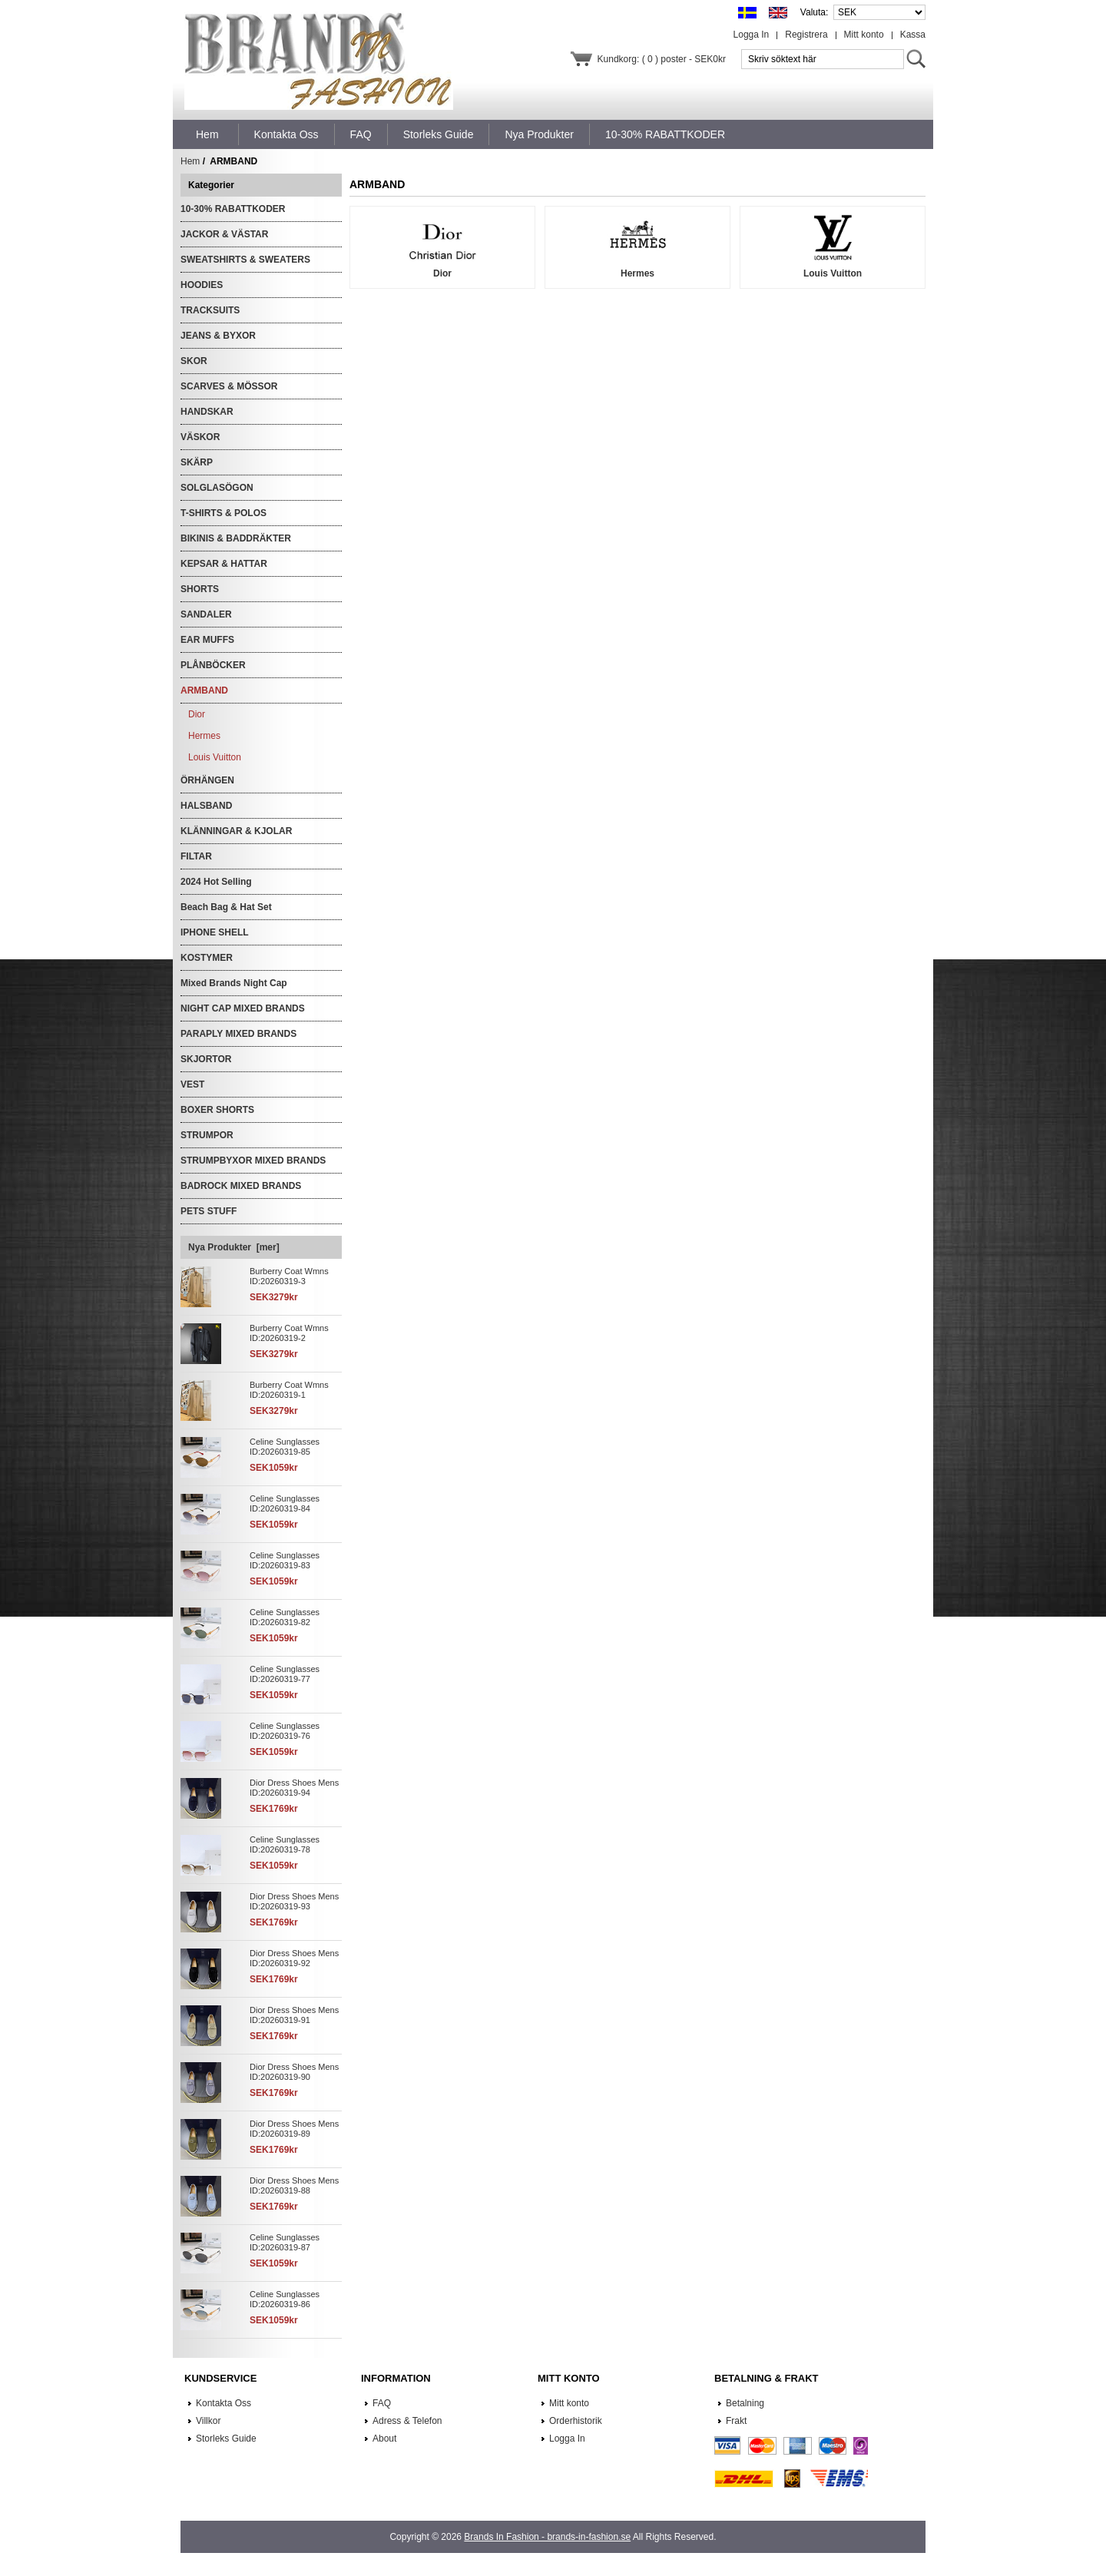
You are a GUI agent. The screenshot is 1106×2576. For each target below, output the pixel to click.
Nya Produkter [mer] (234, 1247)
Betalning (745, 2403)
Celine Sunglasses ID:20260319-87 (285, 2242)
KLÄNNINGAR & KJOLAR (236, 831)
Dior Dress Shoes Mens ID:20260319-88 (294, 2185)
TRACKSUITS (210, 310)
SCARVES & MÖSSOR (228, 386)
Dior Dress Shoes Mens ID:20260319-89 (294, 2128)
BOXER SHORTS (217, 1109)
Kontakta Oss (223, 2403)
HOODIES (201, 285)
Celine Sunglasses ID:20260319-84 (285, 1503)
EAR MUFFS (207, 639)
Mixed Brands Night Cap (233, 983)
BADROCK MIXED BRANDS (240, 1185)
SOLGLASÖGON (216, 487)
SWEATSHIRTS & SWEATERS (245, 259)
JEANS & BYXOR (218, 335)
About (384, 2438)
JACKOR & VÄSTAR (224, 234)
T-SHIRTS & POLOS (223, 513)
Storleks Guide (226, 2438)
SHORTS (199, 589)
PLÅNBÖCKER (213, 665)
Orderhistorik (575, 2420)
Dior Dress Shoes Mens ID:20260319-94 (294, 1787)
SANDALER (206, 614)
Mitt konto (864, 34)
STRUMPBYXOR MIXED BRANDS (253, 1160)
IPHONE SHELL (214, 932)
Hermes (204, 735)
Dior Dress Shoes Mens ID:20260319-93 (294, 1901)
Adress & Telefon (407, 2420)
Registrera (806, 34)
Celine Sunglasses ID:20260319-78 (285, 1844)
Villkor (208, 2420)
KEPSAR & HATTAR (223, 563)
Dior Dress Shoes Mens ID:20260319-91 (294, 2015)
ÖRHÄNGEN (207, 780)
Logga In (751, 34)
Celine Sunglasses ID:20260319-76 (285, 1730)
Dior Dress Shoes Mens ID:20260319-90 (294, 2071)
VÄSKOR (200, 437)
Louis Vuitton (214, 757)
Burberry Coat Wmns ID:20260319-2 (289, 1333)
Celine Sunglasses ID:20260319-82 (285, 1617)
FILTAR (196, 856)
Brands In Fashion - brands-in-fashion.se (547, 2536)
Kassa (913, 34)
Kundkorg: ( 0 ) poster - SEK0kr (662, 59)
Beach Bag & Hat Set (226, 907)
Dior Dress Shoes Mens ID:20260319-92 (294, 1958)
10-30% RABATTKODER (232, 209)
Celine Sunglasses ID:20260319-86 (285, 2299)
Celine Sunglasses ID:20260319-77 (285, 1674)
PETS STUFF (208, 1211)
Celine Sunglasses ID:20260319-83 (285, 1560)
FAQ (382, 2403)
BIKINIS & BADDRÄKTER (235, 538)
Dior (196, 714)
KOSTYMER (206, 957)
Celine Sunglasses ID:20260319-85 (285, 1446)
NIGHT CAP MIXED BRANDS (242, 1008)
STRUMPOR (206, 1135)
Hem (207, 134)
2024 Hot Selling (216, 881)
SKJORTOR (205, 1059)
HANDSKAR (206, 411)
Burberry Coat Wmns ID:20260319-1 (289, 1389)
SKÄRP (196, 462)
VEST (192, 1084)
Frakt (736, 2420)
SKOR (193, 361)
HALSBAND (206, 805)
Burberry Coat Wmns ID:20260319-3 (289, 1276)
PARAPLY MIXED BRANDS (238, 1033)
